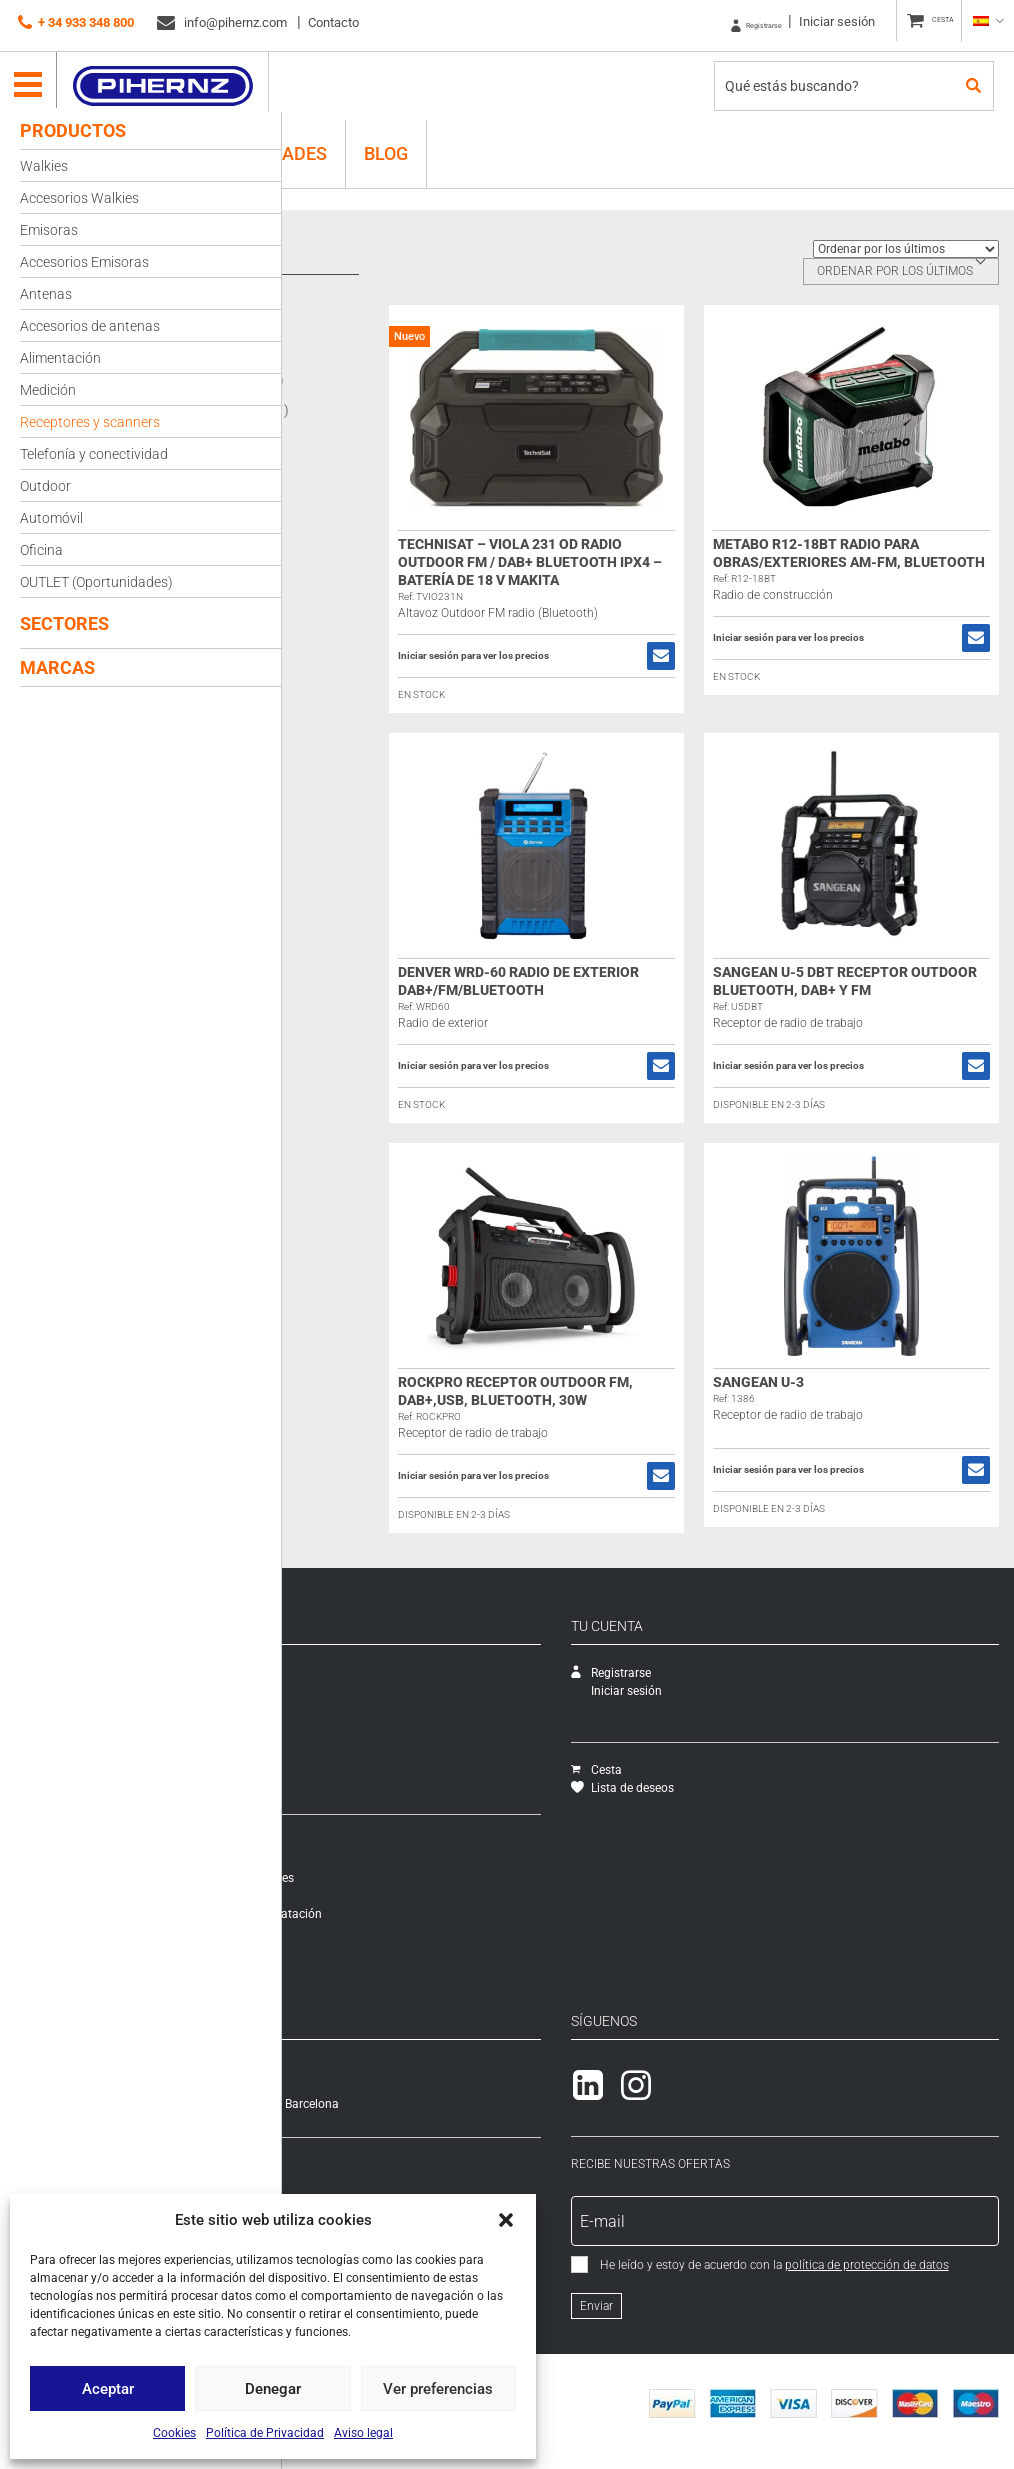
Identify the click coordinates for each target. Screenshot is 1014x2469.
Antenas (46, 294)
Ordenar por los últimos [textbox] (895, 271)
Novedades (327, 1745)
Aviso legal (363, 2433)
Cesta (688, 1770)
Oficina (41, 550)
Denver (361, 349)
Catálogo (322, 1709)
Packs (313, 1781)
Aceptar (108, 2389)
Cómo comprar (338, 1842)
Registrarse (715, 22)
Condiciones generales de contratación (402, 1914)
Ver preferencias (438, 2389)
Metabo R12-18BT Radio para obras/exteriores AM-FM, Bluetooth (862, 562)
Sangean (367, 379)
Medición (48, 390)
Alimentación (60, 358)
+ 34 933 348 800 (76, 23)
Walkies (44, 166)
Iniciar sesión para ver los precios (564, 656)
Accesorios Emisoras (84, 262)
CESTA (929, 22)
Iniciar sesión (810, 21)
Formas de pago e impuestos (376, 1896)
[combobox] (901, 271)
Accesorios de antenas (90, 326)
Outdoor (45, 486)
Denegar (273, 2389)
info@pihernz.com (222, 23)
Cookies (174, 2433)
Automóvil (51, 518)
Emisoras (49, 230)
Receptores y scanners (90, 422)
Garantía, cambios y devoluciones (388, 1878)
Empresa (321, 1673)
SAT (307, 1691)
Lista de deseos (714, 1788)
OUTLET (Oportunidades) (96, 582)
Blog (386, 144)
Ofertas (316, 1763)
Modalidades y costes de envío (379, 1860)
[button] (506, 2220)
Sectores (64, 623)
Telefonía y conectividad (94, 454)
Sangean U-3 (804, 1382)
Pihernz (175, 77)
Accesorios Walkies (79, 198)
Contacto (333, 22)
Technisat (370, 409)
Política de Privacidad (265, 2433)
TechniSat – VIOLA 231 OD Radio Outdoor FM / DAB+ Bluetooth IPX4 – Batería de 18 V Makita (601, 562)
